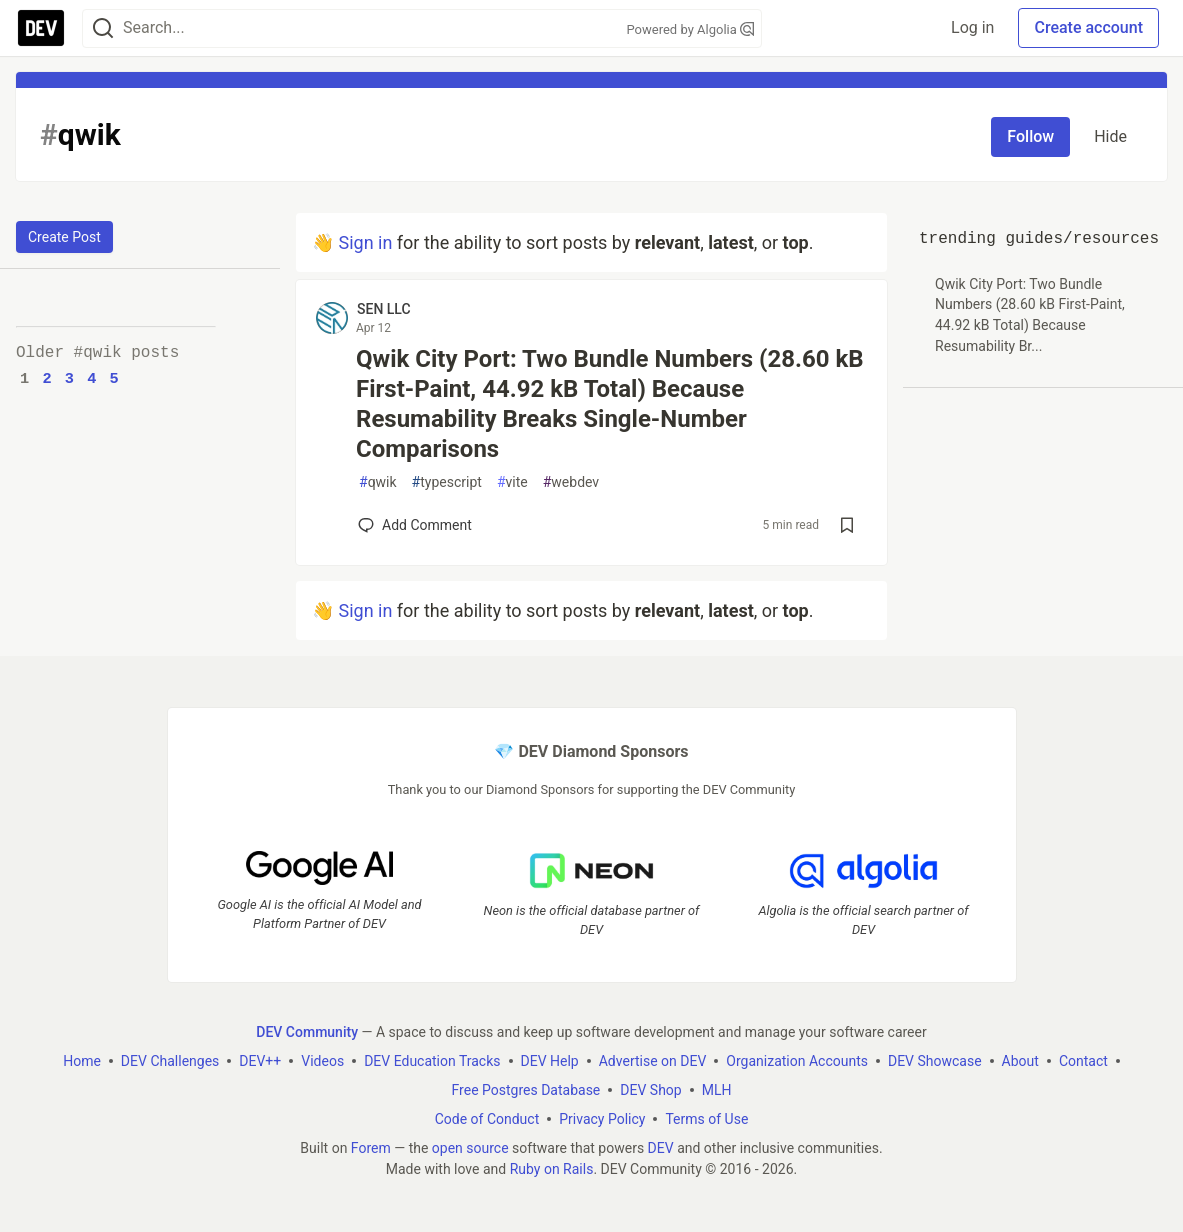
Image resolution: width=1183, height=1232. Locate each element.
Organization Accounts (797, 1061)
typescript (447, 482)
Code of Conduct (487, 1119)
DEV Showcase (935, 1061)
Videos (322, 1061)
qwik (378, 482)
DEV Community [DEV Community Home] (307, 1032)
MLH (717, 1090)
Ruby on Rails (552, 1169)
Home (82, 1061)
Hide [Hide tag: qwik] (1110, 136)
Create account (1088, 27)
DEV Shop (650, 1090)
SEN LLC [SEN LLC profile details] (384, 309)
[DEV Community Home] (41, 28)
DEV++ (260, 1061)
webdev (571, 482)
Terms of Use (706, 1119)
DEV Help (550, 1061)
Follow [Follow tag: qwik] (1030, 136)
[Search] (103, 28)
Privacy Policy (602, 1119)
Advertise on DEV (653, 1061)
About (1020, 1061)
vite (512, 482)
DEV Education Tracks (432, 1061)
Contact (1083, 1061)
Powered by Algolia (690, 29)
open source (470, 1148)
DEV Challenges (170, 1061)
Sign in (365, 242)
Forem (371, 1148)
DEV (661, 1148)
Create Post (64, 237)
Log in (972, 27)
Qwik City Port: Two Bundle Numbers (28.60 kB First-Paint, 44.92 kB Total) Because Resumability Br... (1030, 315)
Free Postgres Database (526, 1090)
